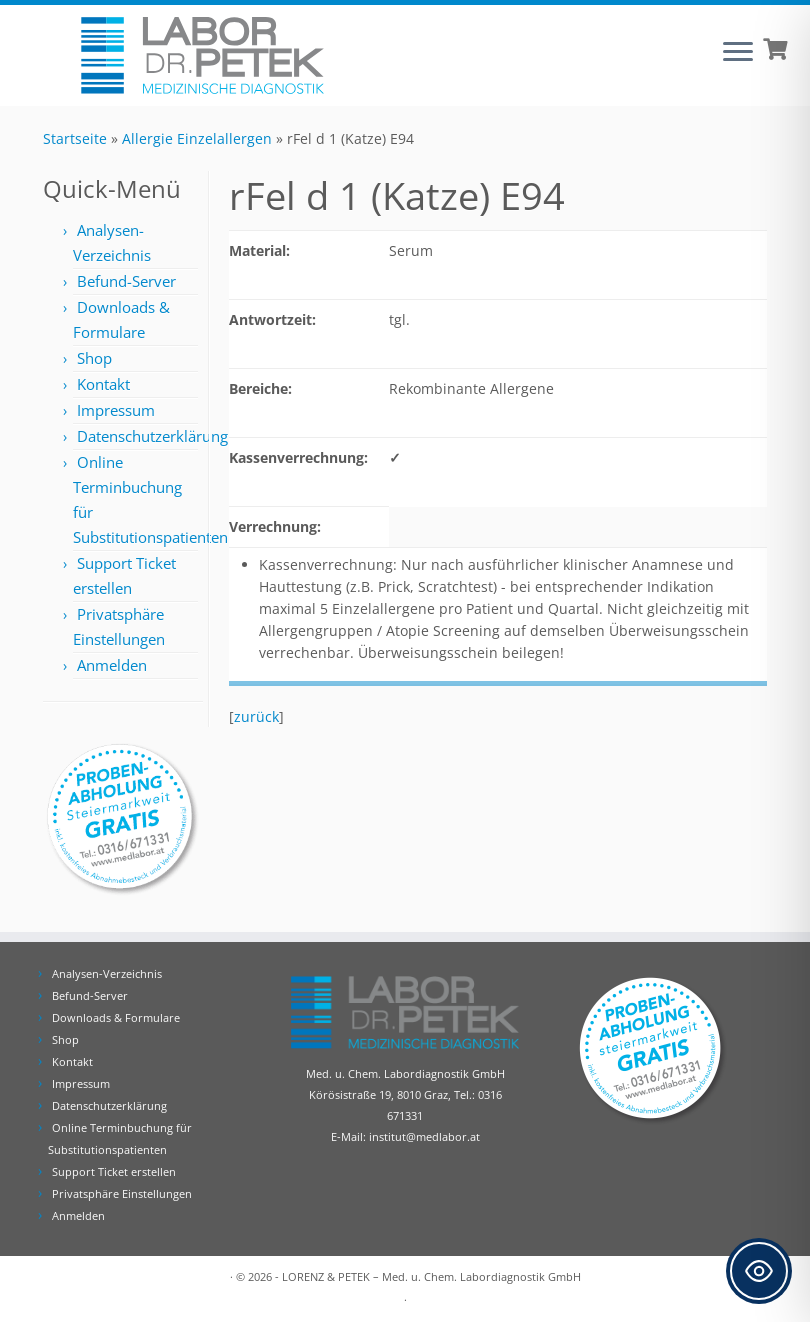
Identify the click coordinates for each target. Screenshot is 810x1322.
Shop (94, 358)
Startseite (75, 138)
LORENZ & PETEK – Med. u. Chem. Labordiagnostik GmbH (431, 1276)
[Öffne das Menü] (738, 53)
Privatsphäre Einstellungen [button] (122, 1193)
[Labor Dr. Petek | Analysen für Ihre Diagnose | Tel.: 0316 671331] (202, 55)
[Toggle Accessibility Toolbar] (759, 1271)
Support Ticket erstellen (114, 1171)
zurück (256, 716)
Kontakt (103, 384)
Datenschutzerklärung (152, 436)
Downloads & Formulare (116, 1017)
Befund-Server (126, 281)
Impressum (116, 410)
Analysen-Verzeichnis (107, 973)
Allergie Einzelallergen (197, 138)
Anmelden (112, 665)
